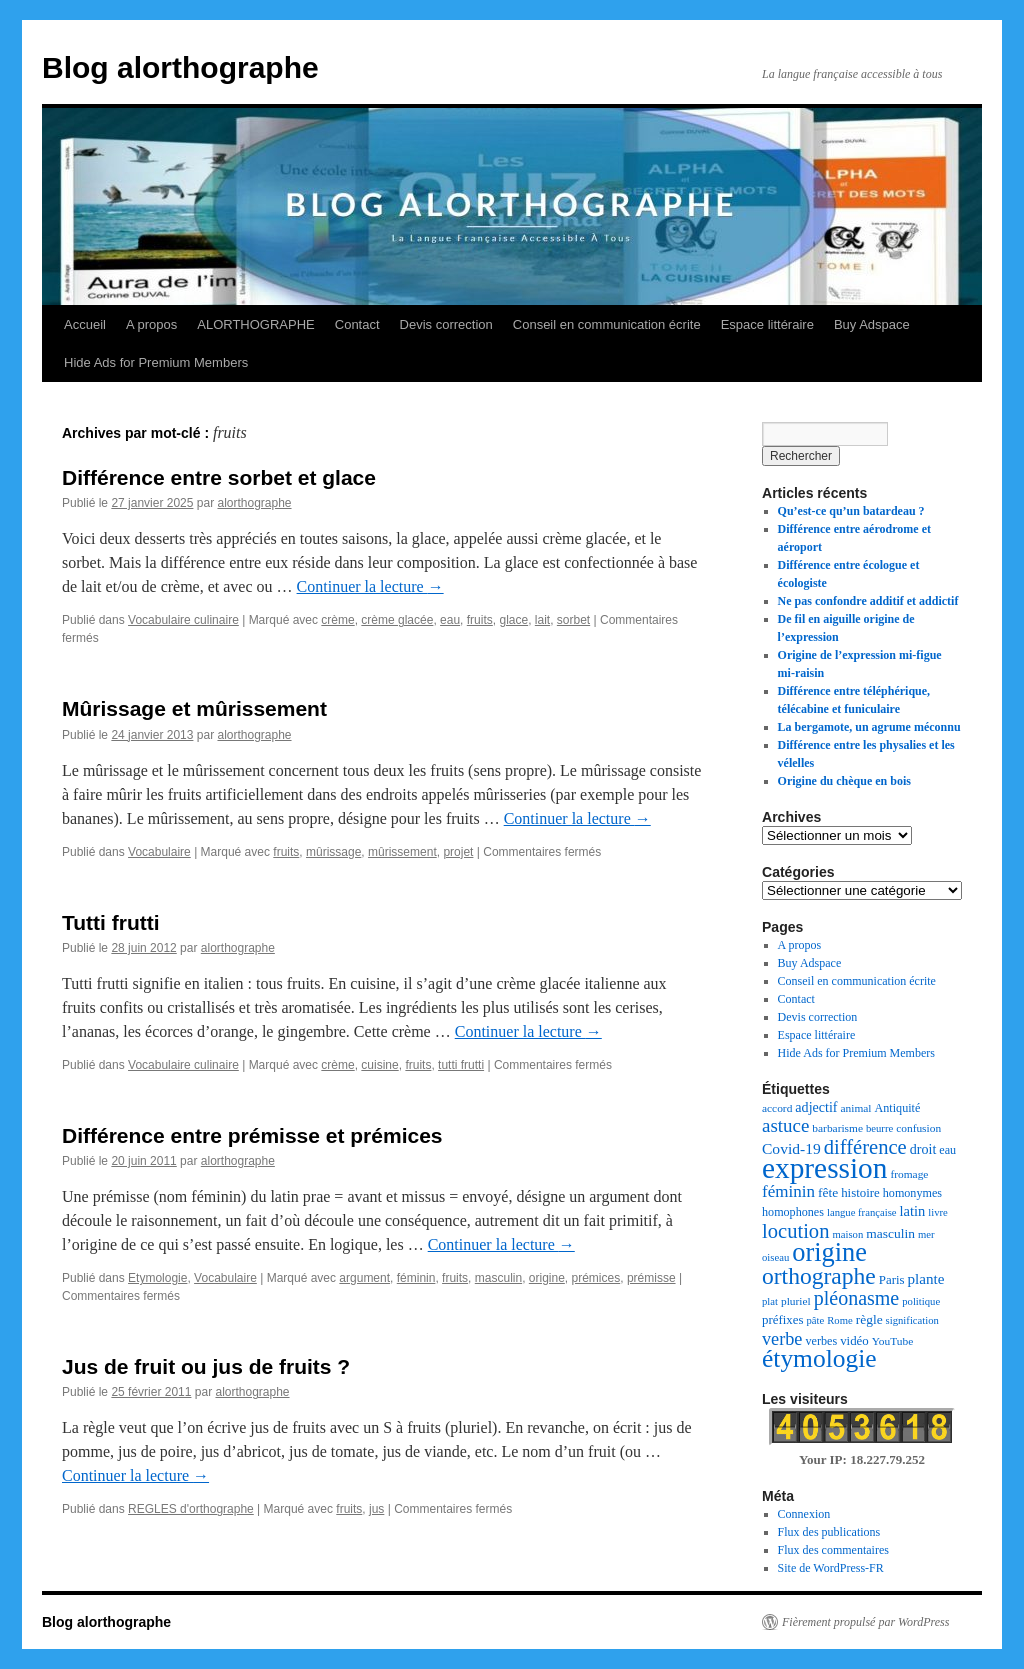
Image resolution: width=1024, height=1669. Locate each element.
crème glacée (397, 620)
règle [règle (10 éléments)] (869, 1319)
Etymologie (157, 1278)
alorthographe (254, 503)
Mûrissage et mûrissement (194, 708)
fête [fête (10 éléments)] (828, 1192)
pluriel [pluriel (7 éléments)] (796, 1301)
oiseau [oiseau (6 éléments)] (775, 1257)
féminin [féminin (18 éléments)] (788, 1191)
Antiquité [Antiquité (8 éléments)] (898, 1108)
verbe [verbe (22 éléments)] (782, 1339)
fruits (480, 620)
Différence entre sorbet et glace (219, 477)
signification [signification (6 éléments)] (912, 1320)
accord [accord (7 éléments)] (777, 1108)
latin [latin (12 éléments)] (913, 1211)
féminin (416, 1278)
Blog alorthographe (180, 67)
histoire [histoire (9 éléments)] (860, 1193)
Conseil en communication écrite (607, 324)
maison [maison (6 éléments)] (847, 1234)
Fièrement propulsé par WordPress (865, 1622)
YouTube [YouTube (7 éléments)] (892, 1341)
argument (364, 1278)
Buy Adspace (872, 324)
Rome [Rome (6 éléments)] (839, 1320)
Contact (357, 324)
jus (376, 1509)
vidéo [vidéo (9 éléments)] (854, 1341)
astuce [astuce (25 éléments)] (785, 1125)
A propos (151, 324)
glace (513, 620)
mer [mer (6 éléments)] (926, 1234)
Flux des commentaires (833, 1550)
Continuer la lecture (370, 586)
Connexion (804, 1514)
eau (450, 620)
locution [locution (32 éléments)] (795, 1231)
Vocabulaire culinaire (183, 620)
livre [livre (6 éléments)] (938, 1212)
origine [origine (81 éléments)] (829, 1252)
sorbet (573, 620)
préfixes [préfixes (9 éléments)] (782, 1320)
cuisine (379, 1065)
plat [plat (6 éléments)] (770, 1301)
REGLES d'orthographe (191, 1509)
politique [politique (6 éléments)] (921, 1301)
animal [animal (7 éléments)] (856, 1108)
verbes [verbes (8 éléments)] (821, 1341)
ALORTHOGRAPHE (256, 324)
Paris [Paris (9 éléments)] (892, 1280)
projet (458, 852)
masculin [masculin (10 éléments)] (890, 1233)
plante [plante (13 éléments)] (926, 1279)
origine (547, 1278)
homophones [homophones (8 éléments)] (793, 1212)
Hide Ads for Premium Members (156, 362)
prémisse (651, 1278)
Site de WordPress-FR (831, 1568)
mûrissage (333, 852)
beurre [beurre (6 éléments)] (879, 1128)
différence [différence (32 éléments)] (865, 1147)
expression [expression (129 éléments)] (824, 1168)
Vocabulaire (159, 852)
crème (337, 620)
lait (542, 620)
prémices (596, 1278)
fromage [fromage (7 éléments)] (909, 1174)
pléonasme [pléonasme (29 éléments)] (857, 1298)
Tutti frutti (111, 922)
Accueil (85, 324)
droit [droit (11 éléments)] (923, 1149)
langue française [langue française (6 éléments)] (862, 1212)
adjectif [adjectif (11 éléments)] (816, 1107)
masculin (498, 1278)
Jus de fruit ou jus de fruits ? (206, 1366)
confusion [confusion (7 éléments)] (918, 1128)
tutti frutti (461, 1065)
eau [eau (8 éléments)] (947, 1150)
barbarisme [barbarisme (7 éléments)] (837, 1128)
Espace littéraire (767, 324)
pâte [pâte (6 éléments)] (815, 1320)
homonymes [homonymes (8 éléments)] (912, 1193)
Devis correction (446, 324)
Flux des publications (829, 1532)
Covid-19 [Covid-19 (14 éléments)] (791, 1148)
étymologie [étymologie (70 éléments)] (819, 1358)
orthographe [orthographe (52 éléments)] (819, 1276)
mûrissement (402, 852)
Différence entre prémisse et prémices (252, 1135)
